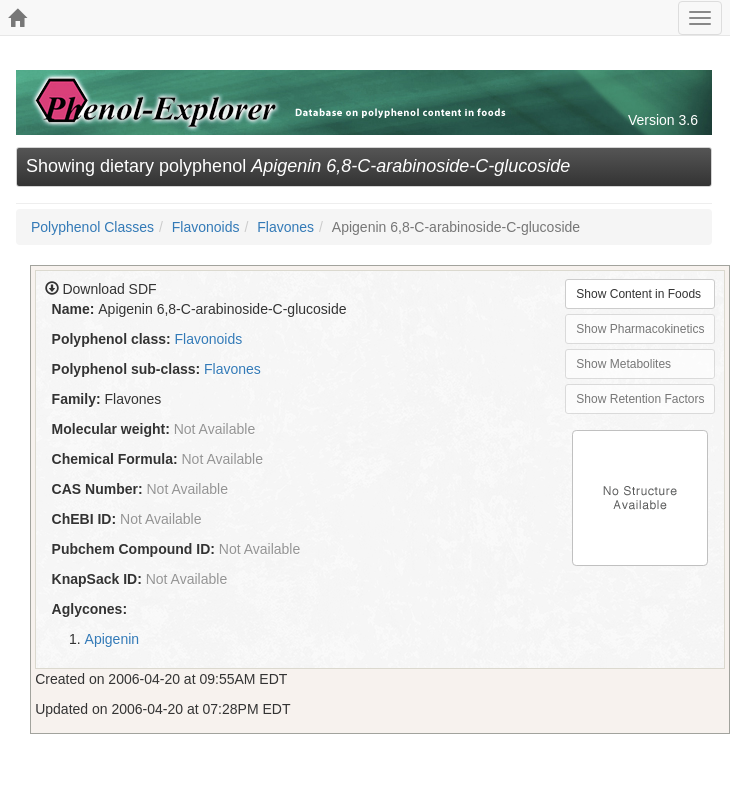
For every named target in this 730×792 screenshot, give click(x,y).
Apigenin (112, 639)
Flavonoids (206, 227)
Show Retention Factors (640, 399)
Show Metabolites (623, 364)
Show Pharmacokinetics (640, 329)
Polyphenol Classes (92, 227)
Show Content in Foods (638, 294)
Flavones (285, 227)
